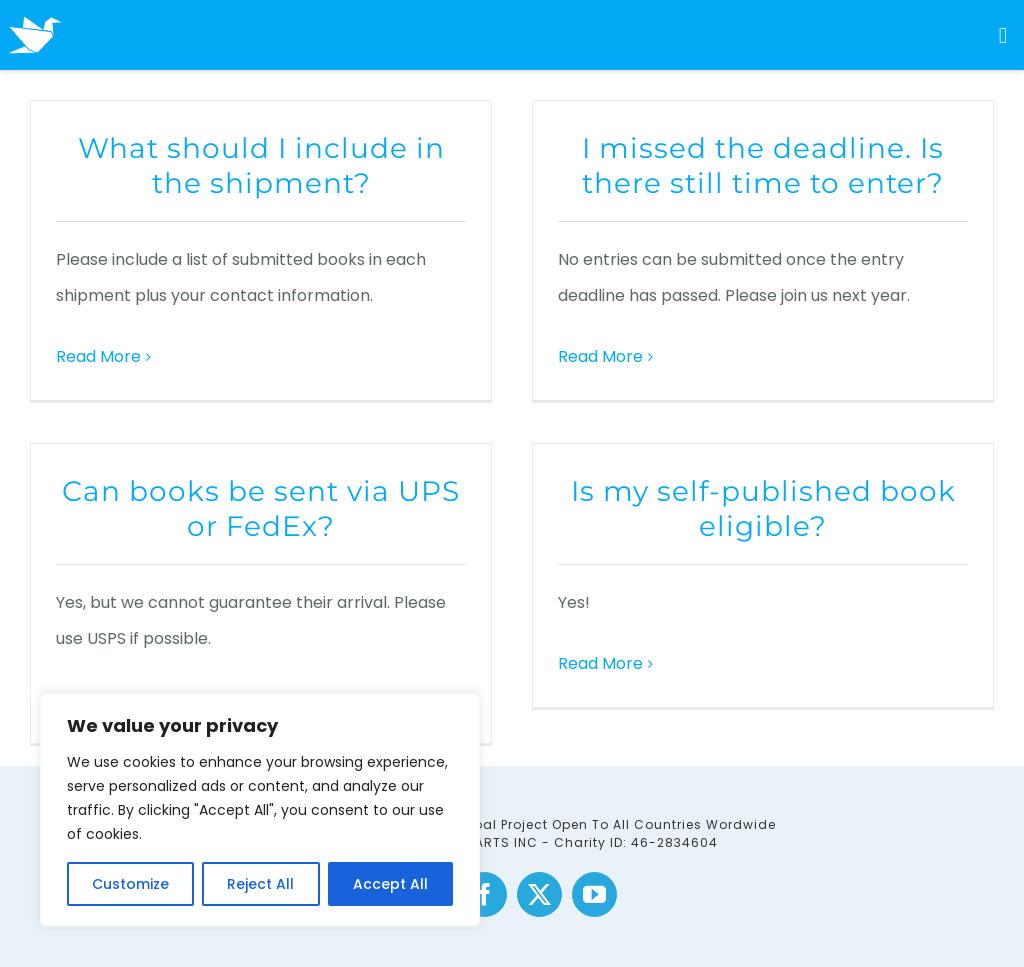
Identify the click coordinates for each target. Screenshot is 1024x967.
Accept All (390, 884)
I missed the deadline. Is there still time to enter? (763, 165)
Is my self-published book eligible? (763, 508)
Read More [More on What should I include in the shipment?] (98, 356)
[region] (260, 810)
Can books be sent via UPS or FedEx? (261, 508)
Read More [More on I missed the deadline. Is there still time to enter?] (600, 356)
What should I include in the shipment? (261, 165)
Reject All (260, 884)
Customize (130, 884)
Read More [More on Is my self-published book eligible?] (600, 663)
